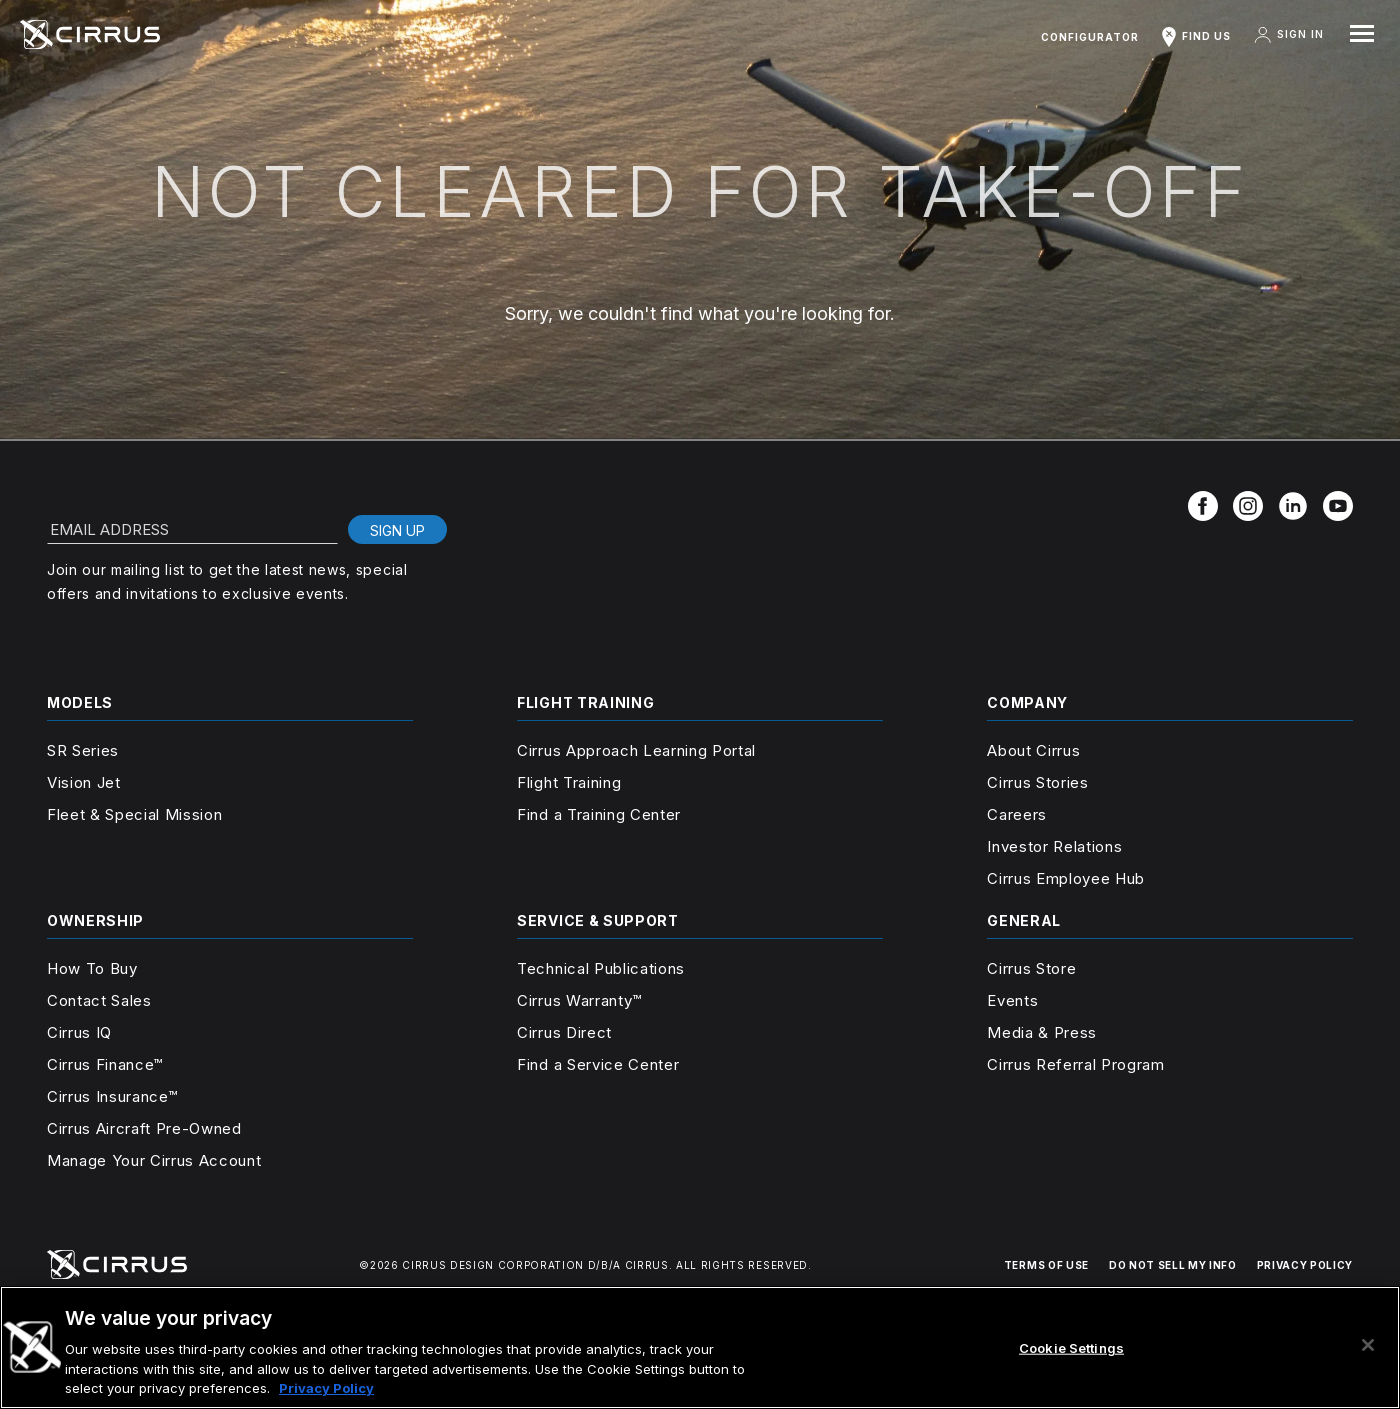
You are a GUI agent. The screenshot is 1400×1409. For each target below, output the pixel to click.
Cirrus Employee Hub (1066, 878)
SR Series (83, 750)
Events (1012, 1000)
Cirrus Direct (564, 1032)
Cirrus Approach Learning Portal (636, 750)
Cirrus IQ (79, 1032)
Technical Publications (601, 968)
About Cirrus (1033, 750)
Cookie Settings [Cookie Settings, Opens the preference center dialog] (1071, 1348)
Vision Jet (84, 782)
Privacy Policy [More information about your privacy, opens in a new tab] (326, 1388)
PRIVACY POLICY (1305, 1265)
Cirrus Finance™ (105, 1064)
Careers (1017, 814)
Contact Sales (99, 1000)
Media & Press (1042, 1032)
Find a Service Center (598, 1064)
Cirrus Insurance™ (112, 1096)
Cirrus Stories (1037, 782)
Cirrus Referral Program (1075, 1064)
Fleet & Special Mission (134, 814)
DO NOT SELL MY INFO (1173, 1265)
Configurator (1090, 37)
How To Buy (92, 968)
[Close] (1368, 1345)
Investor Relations (1054, 846)
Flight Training (569, 782)
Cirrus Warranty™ (579, 1000)
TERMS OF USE (1046, 1265)
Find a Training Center (599, 814)
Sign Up (397, 530)
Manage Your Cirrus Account (154, 1160)
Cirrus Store (1031, 968)
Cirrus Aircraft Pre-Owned (144, 1128)
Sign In (1288, 35)
